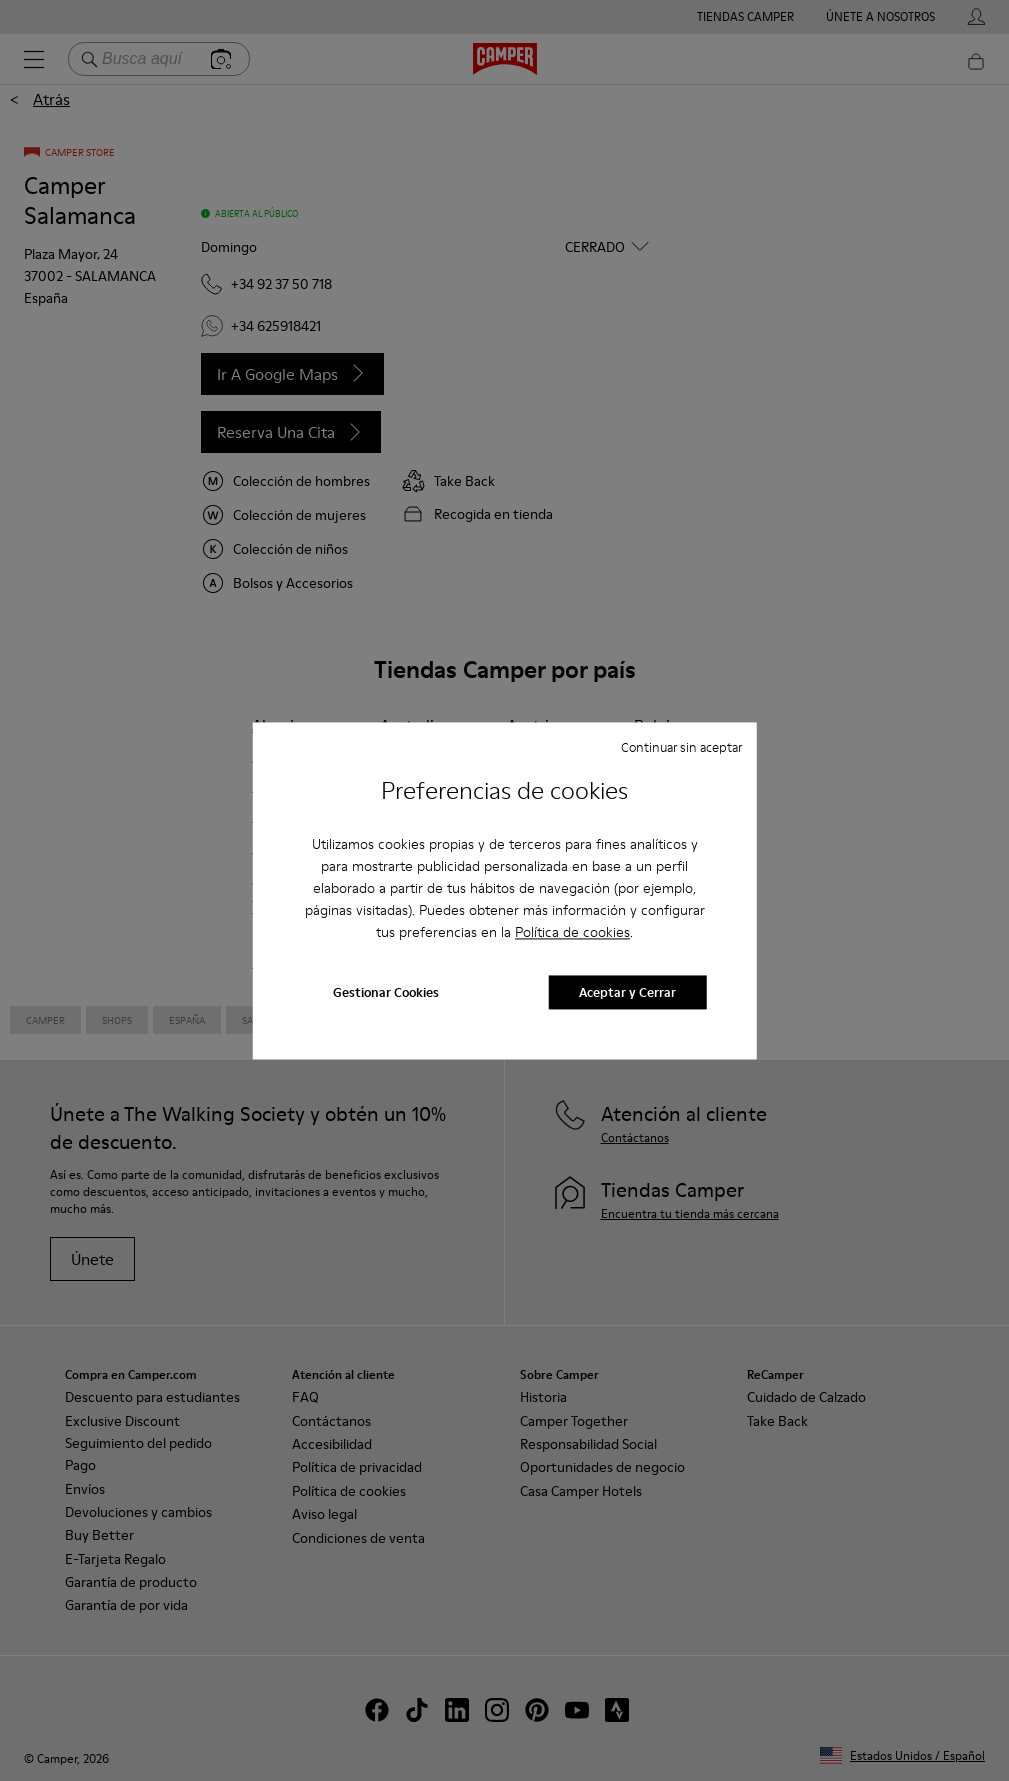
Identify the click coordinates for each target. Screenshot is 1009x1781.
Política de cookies (572, 933)
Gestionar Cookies (386, 992)
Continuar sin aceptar (681, 747)
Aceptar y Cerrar (627, 992)
